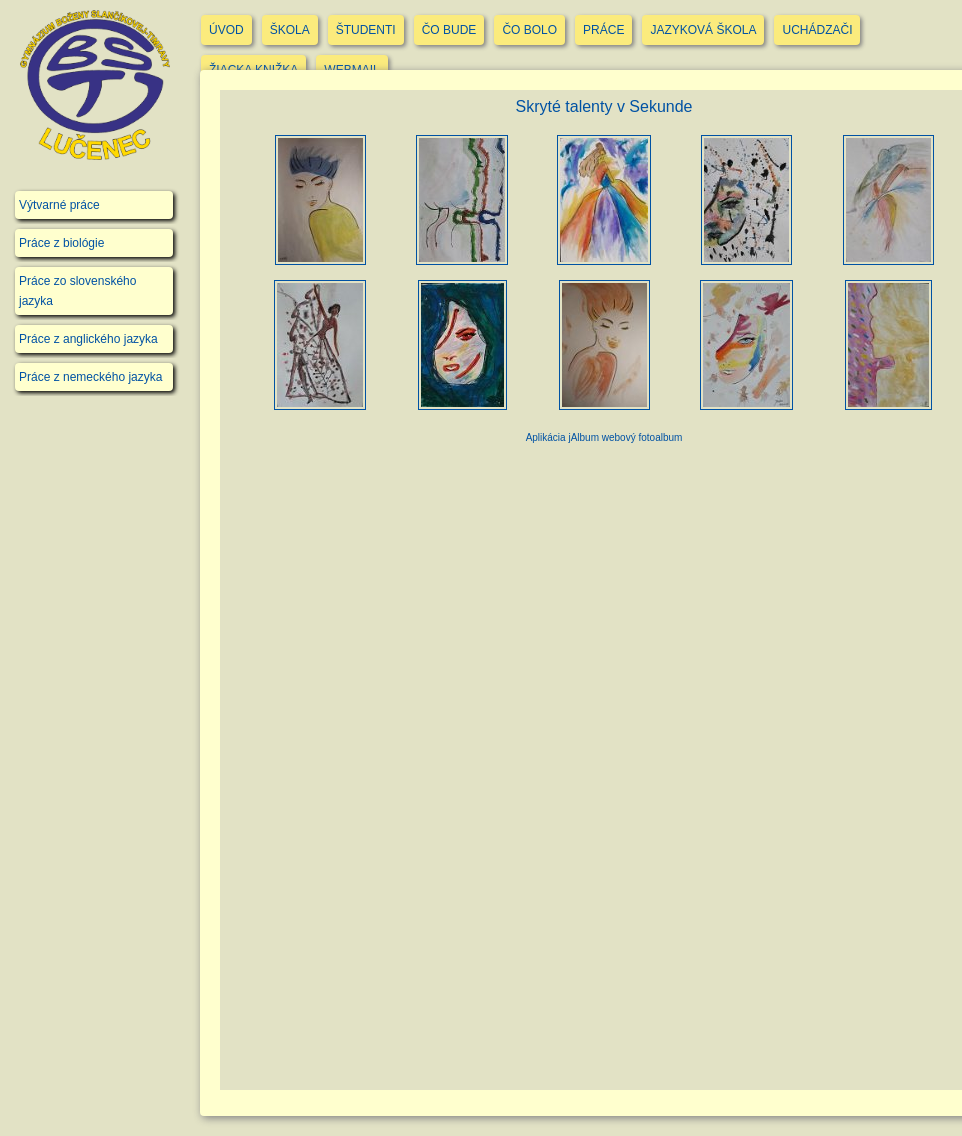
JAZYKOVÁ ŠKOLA (703, 30)
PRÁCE (603, 30)
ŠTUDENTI (366, 30)
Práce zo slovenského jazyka (77, 291)
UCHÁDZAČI (817, 30)
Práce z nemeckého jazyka (90, 377)
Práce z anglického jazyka (88, 339)
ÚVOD (226, 30)
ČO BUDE (449, 30)
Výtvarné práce (59, 205)
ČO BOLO (529, 30)
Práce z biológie (61, 243)
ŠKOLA (290, 30)
